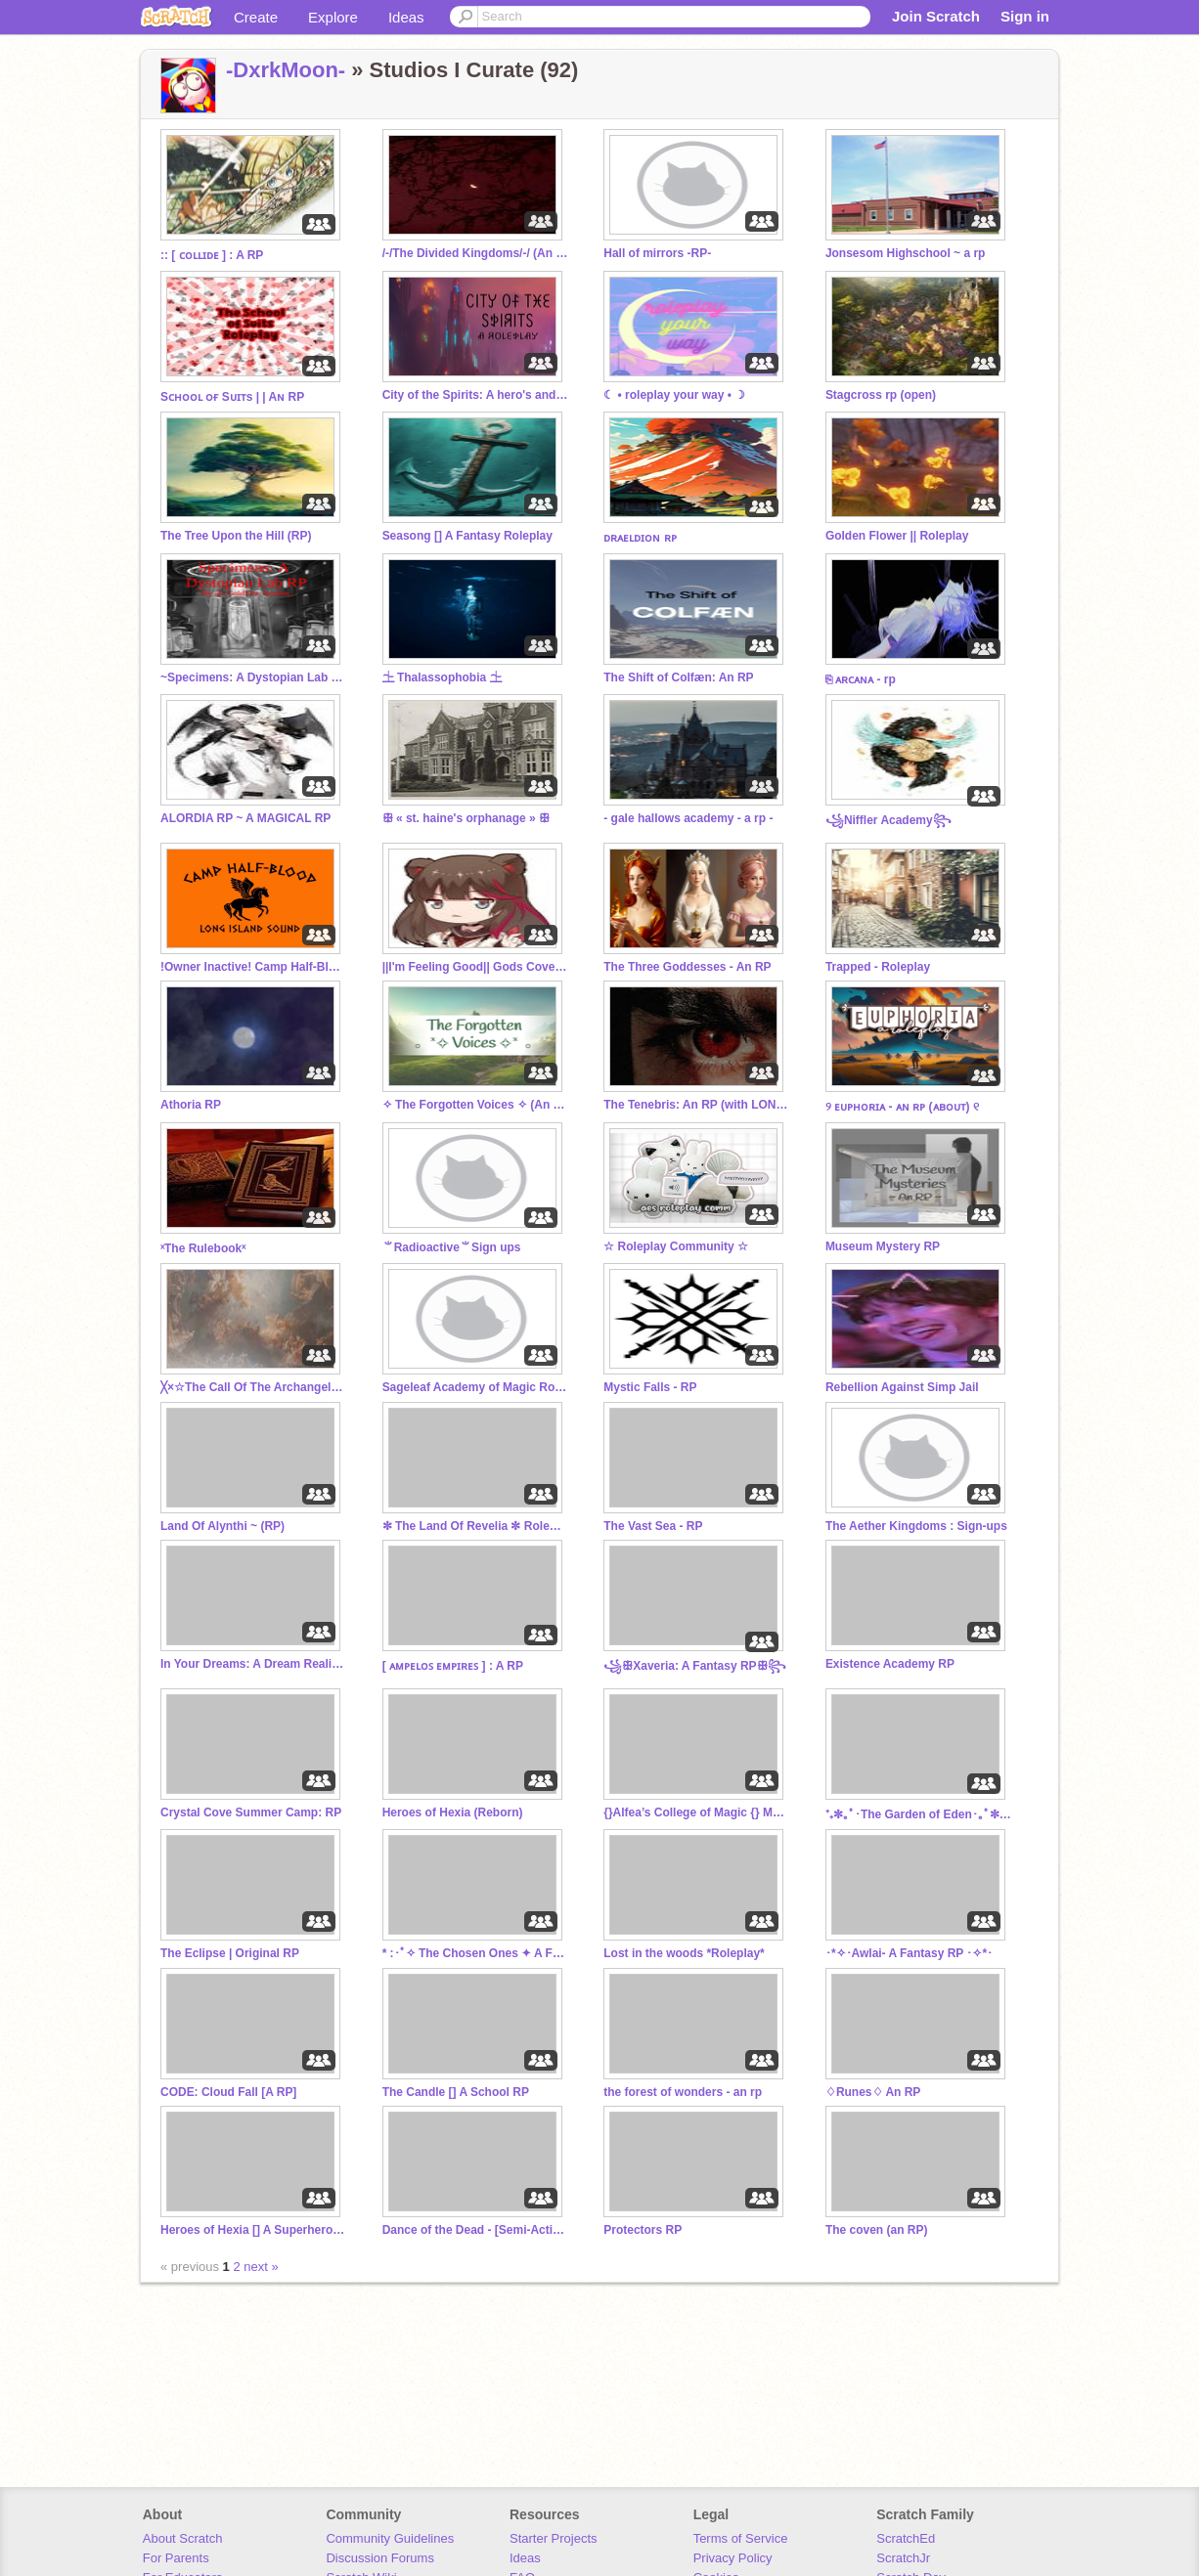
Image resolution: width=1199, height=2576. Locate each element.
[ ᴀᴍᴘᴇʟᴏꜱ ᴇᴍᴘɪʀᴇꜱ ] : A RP (452, 1666)
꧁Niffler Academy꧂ (888, 820)
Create (256, 17)
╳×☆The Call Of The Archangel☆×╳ (253, 1387)
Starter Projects (554, 2538)
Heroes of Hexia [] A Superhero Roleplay (253, 2230)
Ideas (406, 17)
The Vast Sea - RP (652, 1526)
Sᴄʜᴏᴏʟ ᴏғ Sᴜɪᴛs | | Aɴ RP (232, 397)
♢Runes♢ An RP (872, 2092)
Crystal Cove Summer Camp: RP (250, 1812)
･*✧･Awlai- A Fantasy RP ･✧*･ (909, 1953)
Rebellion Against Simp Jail (902, 1387)
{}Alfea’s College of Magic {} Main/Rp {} (696, 1812)
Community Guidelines (390, 2538)
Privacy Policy (733, 2558)
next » (261, 2266)
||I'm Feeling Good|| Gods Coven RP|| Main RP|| (475, 967)
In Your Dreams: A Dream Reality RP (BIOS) (253, 1664)
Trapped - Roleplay (877, 967)
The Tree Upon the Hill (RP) (235, 536)
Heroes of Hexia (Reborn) (452, 1812)
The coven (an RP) (876, 2230)
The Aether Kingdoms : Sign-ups (916, 1526)
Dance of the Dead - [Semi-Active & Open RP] (475, 2230)
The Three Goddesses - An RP (687, 967)
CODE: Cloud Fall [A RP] (228, 2092)
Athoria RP (190, 1105)
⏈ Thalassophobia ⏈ (442, 677)
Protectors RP (642, 2230)
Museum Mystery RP (882, 1246)
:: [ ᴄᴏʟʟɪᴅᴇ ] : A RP (211, 255)
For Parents (176, 2558)
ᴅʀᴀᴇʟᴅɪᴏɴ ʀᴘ (639, 538)
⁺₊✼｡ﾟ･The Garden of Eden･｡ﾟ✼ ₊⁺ (918, 1814)
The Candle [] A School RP (455, 2092)
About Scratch (183, 2538)
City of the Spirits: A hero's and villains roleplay (475, 395)
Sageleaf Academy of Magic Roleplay (475, 1387)
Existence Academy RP (890, 1664)
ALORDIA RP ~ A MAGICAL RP (245, 818)
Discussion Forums (380, 2558)
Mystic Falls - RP (649, 1387)
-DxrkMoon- (285, 70)
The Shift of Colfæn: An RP (678, 677)
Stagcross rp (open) (880, 395)
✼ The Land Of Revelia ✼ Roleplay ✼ (475, 1526)
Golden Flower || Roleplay (897, 536)
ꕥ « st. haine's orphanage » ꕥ (466, 818)
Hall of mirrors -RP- (657, 253)
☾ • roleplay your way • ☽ (674, 395)
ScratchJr (903, 2558)
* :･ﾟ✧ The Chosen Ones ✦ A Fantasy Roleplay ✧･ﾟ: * (475, 1953)
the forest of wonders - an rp (682, 2092)
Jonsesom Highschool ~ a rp (905, 253)
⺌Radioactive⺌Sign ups (451, 1247)
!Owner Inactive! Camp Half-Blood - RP (253, 967)
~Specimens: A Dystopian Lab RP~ (253, 677)
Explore (333, 17)
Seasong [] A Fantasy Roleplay (467, 536)
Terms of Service (740, 2538)
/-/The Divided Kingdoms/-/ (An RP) (475, 253)
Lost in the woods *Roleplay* (683, 1953)
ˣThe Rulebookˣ (202, 1248)
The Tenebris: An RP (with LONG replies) (696, 1105)
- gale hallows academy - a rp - (688, 818)
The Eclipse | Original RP (229, 1953)
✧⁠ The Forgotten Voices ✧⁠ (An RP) (475, 1105)
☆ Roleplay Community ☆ (675, 1246)
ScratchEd (905, 2538)
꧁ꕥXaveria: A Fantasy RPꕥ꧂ (694, 1666)
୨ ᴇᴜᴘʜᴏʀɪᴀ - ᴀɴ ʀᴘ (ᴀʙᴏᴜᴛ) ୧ (902, 1106)
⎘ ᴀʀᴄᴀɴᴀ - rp (860, 679)
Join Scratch (936, 16)
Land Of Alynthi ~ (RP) (222, 1526)
